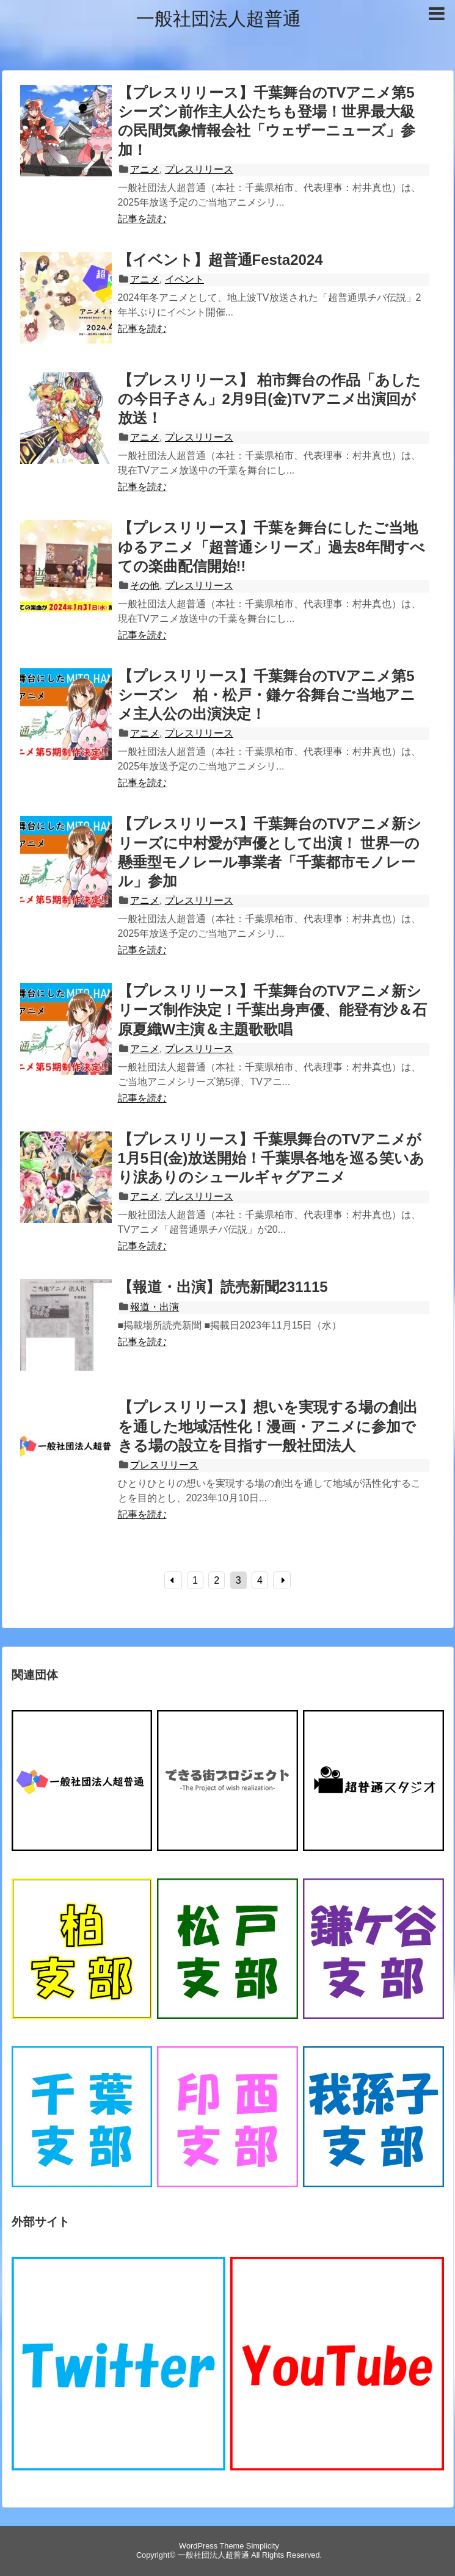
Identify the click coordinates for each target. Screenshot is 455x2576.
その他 (144, 585)
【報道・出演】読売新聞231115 (223, 1287)
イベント (184, 279)
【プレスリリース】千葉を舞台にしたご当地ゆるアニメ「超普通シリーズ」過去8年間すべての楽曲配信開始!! (271, 546)
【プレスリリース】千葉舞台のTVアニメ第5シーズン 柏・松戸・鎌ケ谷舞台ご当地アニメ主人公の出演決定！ (266, 695)
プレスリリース (199, 169)
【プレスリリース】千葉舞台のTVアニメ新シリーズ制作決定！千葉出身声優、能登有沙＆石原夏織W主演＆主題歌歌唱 (272, 1010)
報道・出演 (154, 1307)
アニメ (144, 169)
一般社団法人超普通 (218, 19)
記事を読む (142, 219)
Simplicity (262, 2545)
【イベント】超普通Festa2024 (220, 259)
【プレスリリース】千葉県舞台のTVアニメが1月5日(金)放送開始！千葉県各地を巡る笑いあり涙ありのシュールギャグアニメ (271, 1158)
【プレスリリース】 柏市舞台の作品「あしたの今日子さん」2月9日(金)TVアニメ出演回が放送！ (269, 399)
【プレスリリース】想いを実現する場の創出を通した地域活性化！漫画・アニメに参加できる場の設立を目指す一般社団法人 (268, 1426)
